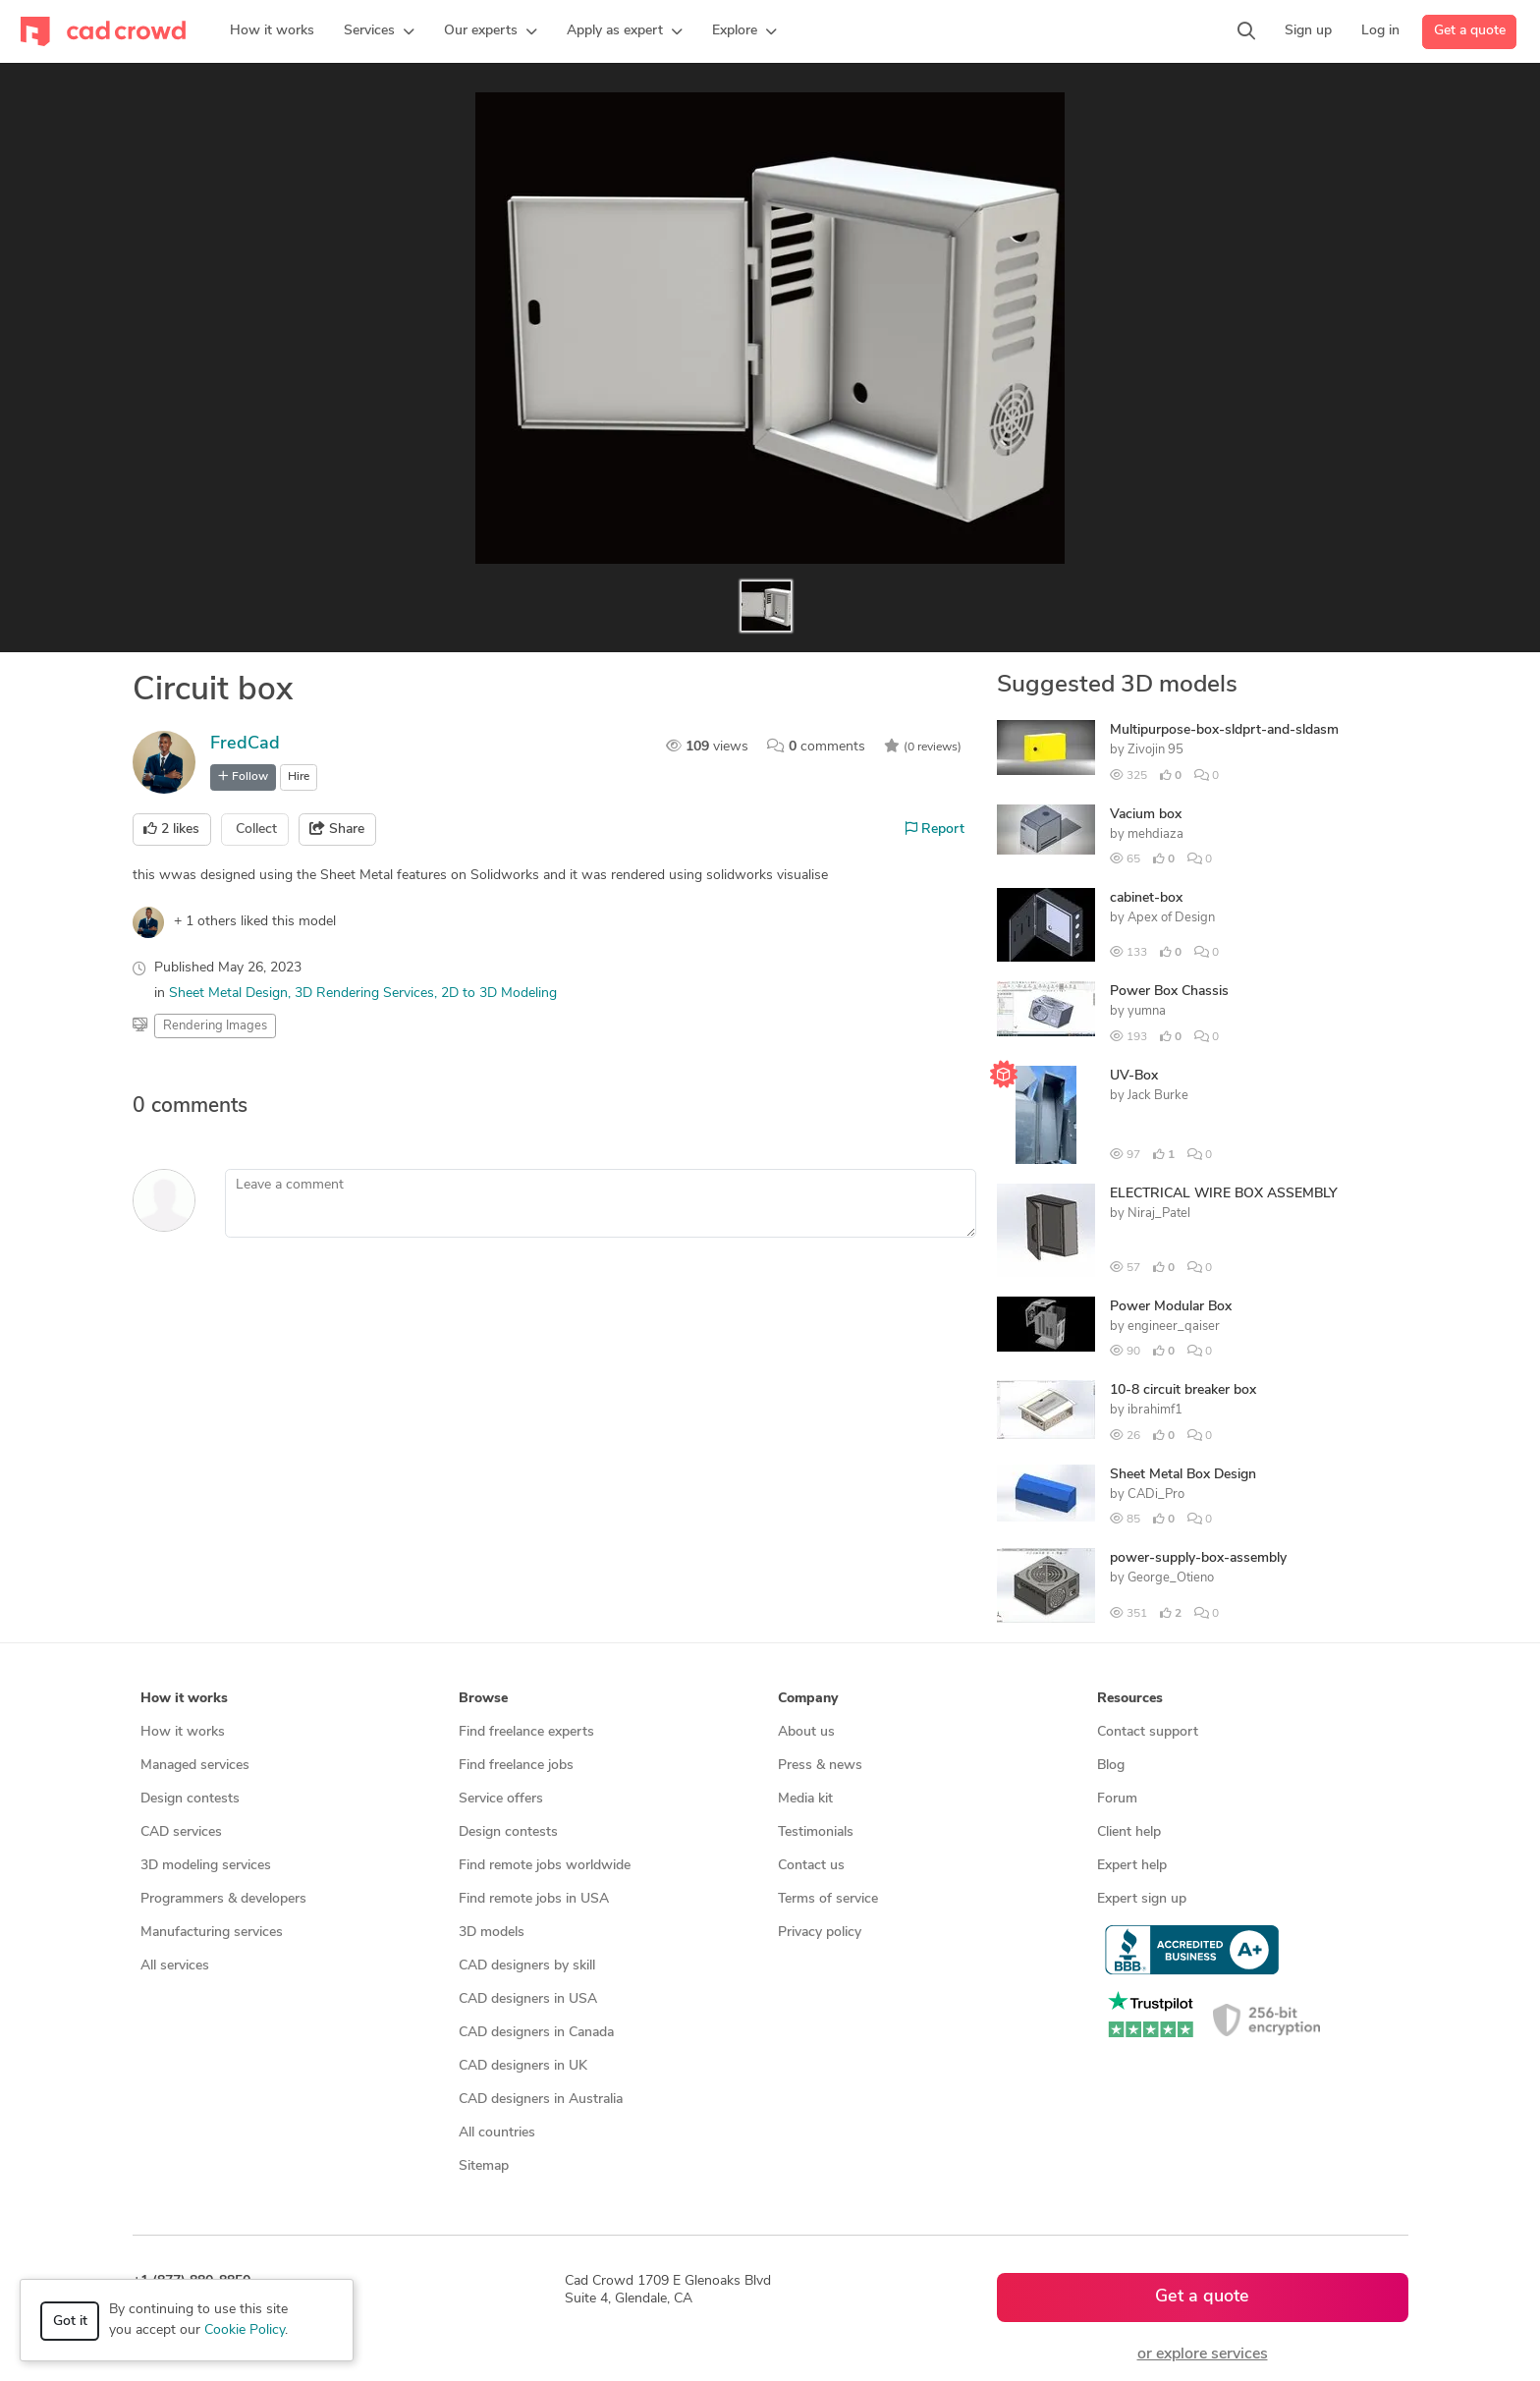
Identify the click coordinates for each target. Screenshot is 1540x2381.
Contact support (1147, 1732)
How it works (182, 1732)
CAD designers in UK (523, 2066)
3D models (491, 1932)
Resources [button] (1130, 1698)
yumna (1147, 1011)
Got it (70, 2321)
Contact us (811, 1865)
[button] (379, 31)
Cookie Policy (244, 2330)
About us (806, 1732)
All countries (497, 2133)
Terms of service (828, 1899)
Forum (1117, 1799)
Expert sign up (1141, 1899)
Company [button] (808, 1698)
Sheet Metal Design (228, 993)
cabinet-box (1146, 898)
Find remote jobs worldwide (545, 1865)
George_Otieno (1171, 1578)
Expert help (1132, 1865)
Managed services (194, 1765)
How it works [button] (184, 1698)
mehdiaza (1155, 834)
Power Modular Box (1171, 1307)
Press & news (820, 1765)
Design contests (190, 1799)
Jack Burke (1158, 1095)
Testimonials (815, 1832)
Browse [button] (483, 1698)
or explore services (1202, 2354)
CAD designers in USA (528, 1999)
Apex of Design (1171, 918)
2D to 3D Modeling (499, 993)
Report (935, 829)
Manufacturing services (211, 1932)
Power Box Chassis (1169, 991)
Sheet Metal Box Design (1183, 1474)
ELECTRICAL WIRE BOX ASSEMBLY (1224, 1194)
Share (336, 829)
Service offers (501, 1799)
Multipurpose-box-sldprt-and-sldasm (1224, 730)
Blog (1111, 1765)
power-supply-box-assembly (1198, 1558)
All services (174, 1966)
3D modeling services (205, 1865)
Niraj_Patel (1159, 1213)
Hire (298, 777)
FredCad (245, 744)
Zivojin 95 (1155, 750)
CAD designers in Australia (541, 2099)
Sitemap (484, 2166)
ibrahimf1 (1155, 1410)
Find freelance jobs (516, 1765)
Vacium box (1146, 814)
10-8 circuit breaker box (1183, 1390)
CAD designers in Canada (536, 2032)
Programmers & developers (223, 1899)
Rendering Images (215, 1026)
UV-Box (1134, 1076)
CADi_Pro (1156, 1494)
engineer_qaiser (1174, 1326)
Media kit (805, 1799)
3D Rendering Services (364, 993)
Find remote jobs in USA (534, 1899)
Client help (1129, 1832)
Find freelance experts (526, 1732)
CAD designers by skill (527, 1966)
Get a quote (1470, 31)
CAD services (181, 1832)
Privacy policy (819, 1932)
